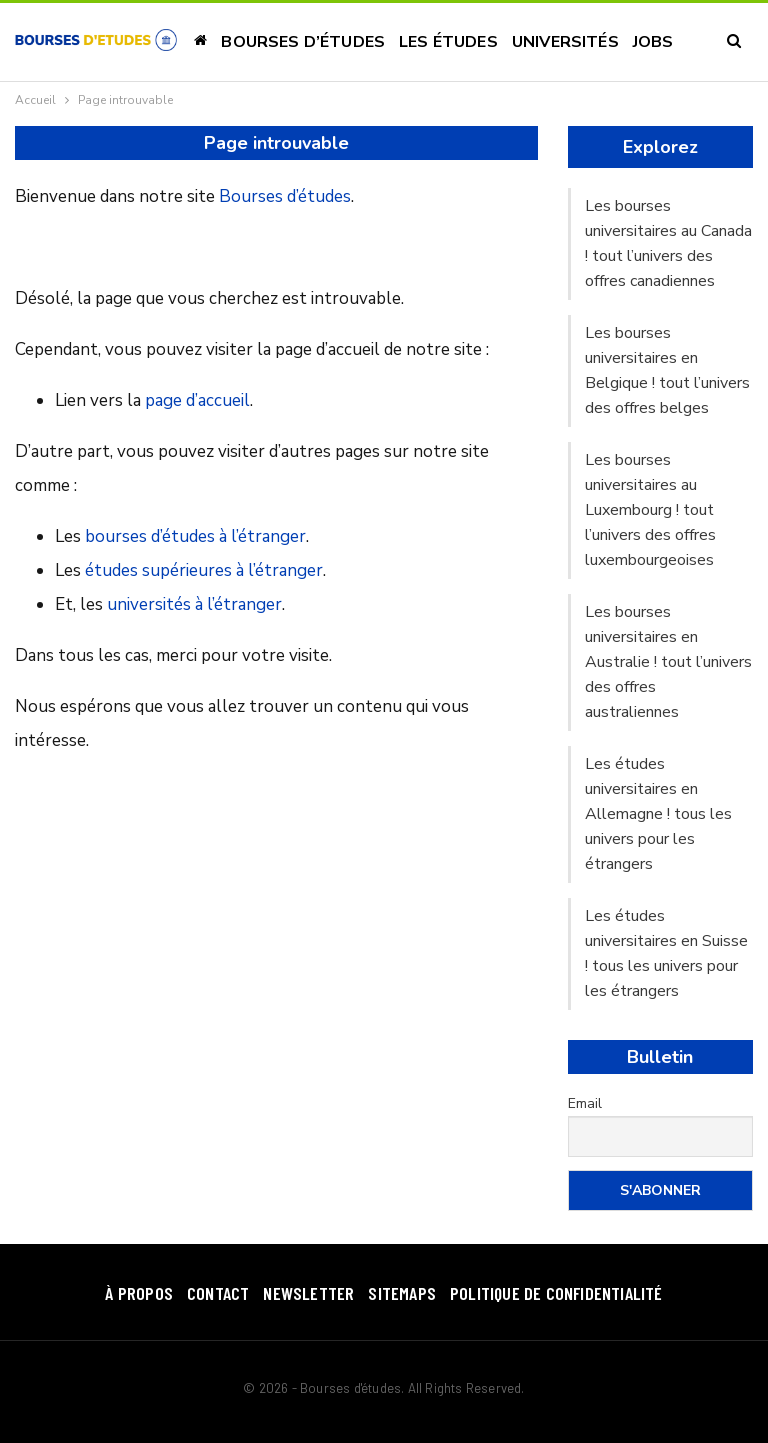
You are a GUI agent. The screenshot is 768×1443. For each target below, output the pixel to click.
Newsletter (308, 1293)
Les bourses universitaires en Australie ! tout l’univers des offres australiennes (668, 662)
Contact (218, 1293)
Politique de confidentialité (556, 1293)
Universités (565, 42)
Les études (448, 42)
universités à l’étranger (194, 604)
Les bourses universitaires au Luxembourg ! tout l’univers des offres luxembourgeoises (650, 510)
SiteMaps (402, 1293)
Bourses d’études (303, 42)
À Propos (139, 1293)
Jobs (653, 42)
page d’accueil (197, 400)
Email (585, 1103)
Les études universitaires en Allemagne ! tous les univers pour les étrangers (658, 814)
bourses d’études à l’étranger (195, 536)
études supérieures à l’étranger (204, 570)
